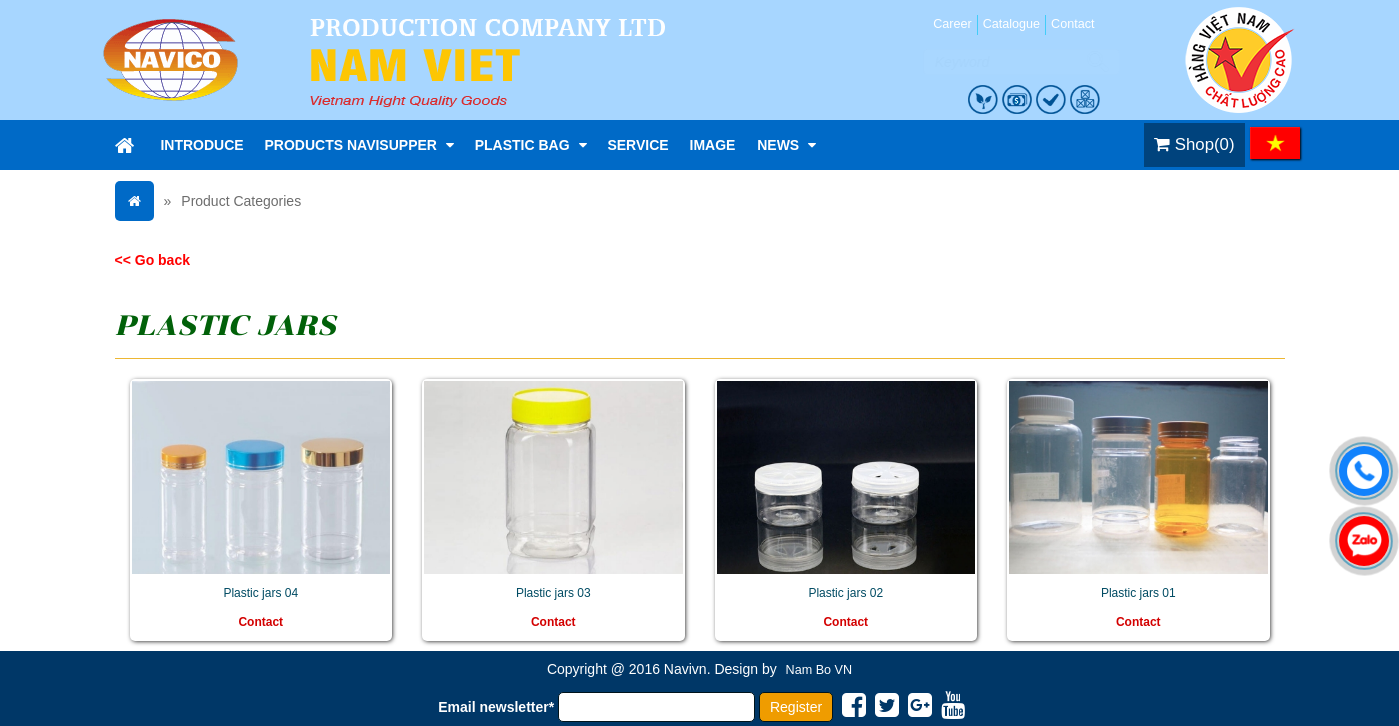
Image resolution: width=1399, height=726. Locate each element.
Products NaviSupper (359, 145)
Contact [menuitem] (1072, 24)
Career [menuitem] (952, 24)
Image (713, 145)
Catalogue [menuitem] (1011, 24)
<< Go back (152, 260)
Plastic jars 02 (845, 593)
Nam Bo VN (819, 670)
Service (637, 145)
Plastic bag (531, 145)
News (786, 145)
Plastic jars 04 (260, 593)
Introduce (201, 145)
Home (125, 145)
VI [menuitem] (1275, 143)
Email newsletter (496, 707)
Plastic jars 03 (553, 593)
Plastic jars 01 (1138, 593)
